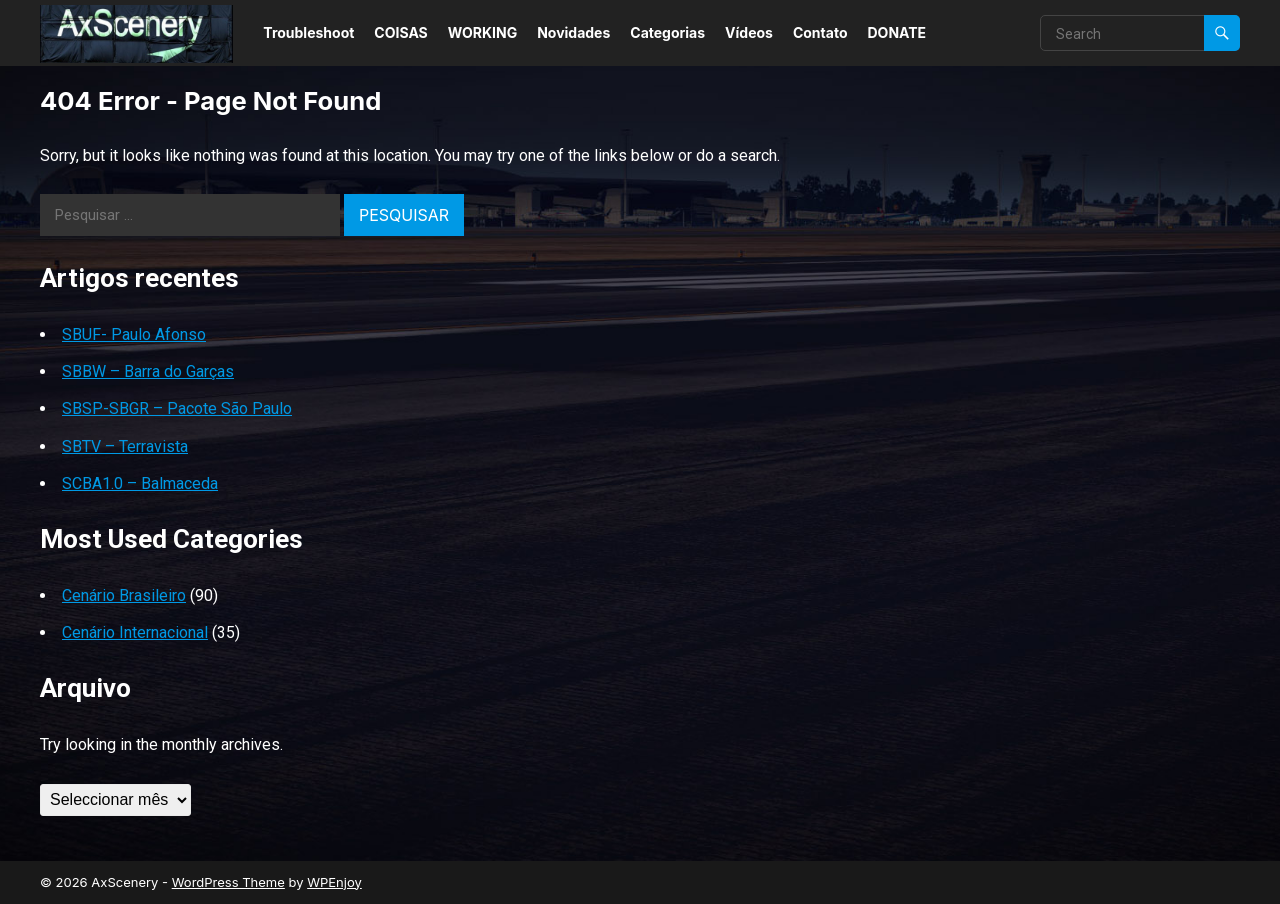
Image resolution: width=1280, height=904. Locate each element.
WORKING (482, 32)
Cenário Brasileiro (124, 595)
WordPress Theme (228, 882)
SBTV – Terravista (125, 446)
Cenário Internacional (135, 632)
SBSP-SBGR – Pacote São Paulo (177, 408)
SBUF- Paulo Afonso (134, 334)
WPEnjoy (334, 882)
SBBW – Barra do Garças (148, 371)
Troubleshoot (308, 32)
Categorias (667, 32)
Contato (820, 32)
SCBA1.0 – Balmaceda (140, 483)
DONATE (896, 32)
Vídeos (749, 32)
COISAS (400, 32)
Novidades (573, 32)
